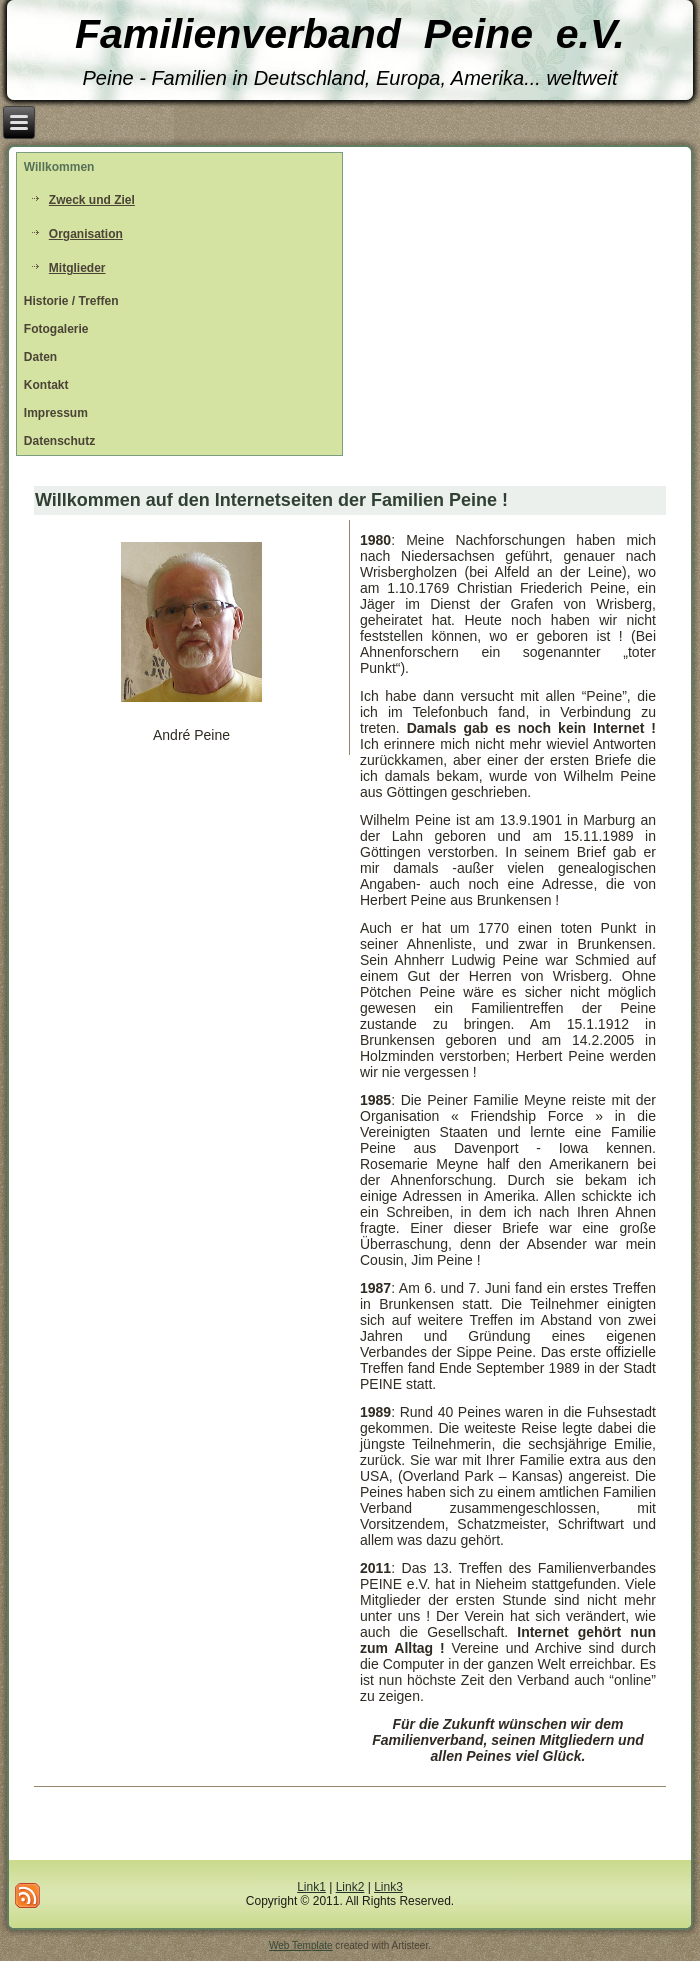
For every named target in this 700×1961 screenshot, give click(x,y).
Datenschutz (59, 441)
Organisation (86, 234)
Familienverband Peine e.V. (350, 34)
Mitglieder (77, 268)
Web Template (301, 1945)
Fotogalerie (56, 329)
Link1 (311, 1887)
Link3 (388, 1887)
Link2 (350, 1887)
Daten (40, 357)
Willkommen (59, 167)
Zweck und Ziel (92, 200)
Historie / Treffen (71, 301)
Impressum (56, 413)
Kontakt (46, 385)
